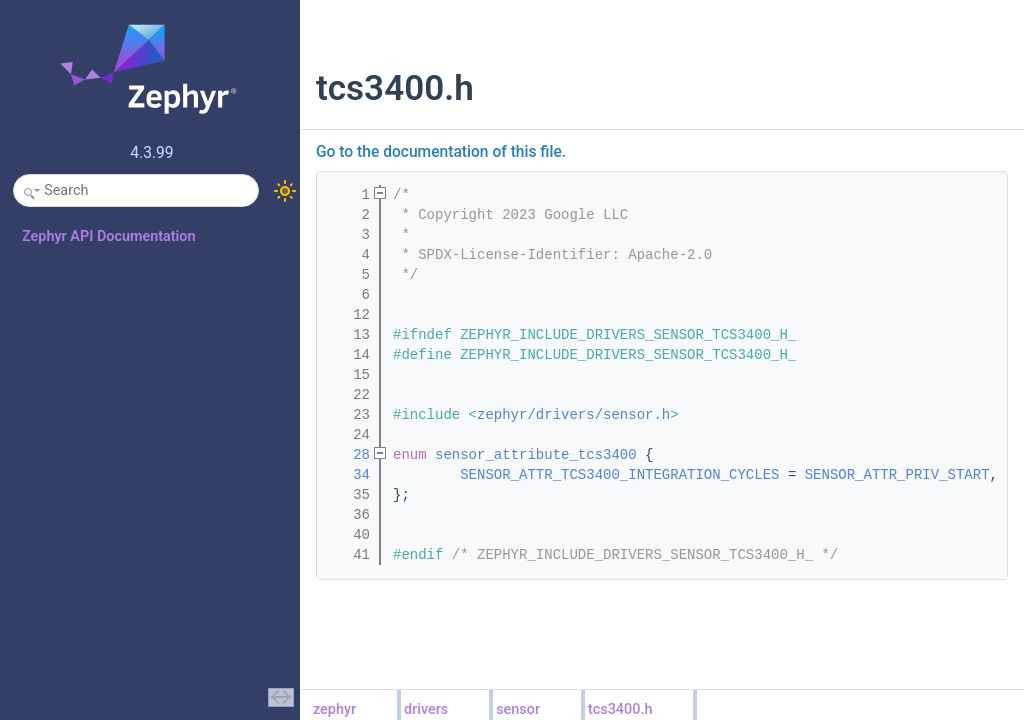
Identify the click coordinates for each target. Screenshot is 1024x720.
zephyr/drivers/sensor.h (573, 415)
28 (349, 455)
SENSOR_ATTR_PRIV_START (897, 475)
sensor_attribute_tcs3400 (536, 455)
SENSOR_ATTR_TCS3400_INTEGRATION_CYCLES (619, 475)
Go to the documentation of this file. (441, 152)
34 (349, 475)
